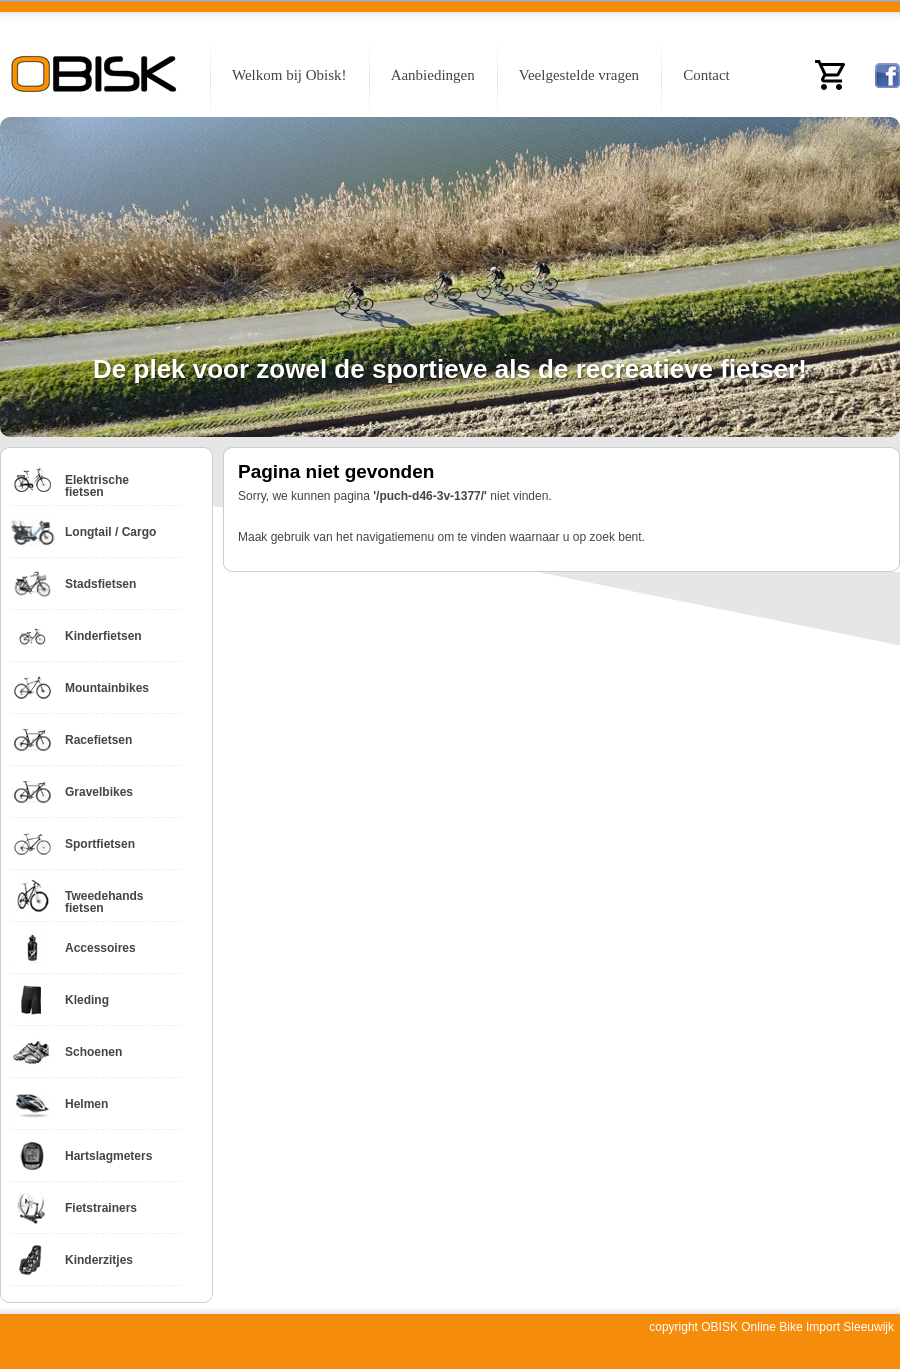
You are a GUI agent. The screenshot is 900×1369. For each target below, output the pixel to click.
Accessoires (100, 948)
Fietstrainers (101, 1208)
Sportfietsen (100, 844)
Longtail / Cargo (110, 532)
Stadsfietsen (100, 584)
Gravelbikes (99, 792)
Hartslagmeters (108, 1156)
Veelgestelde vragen (579, 75)
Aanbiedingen (433, 75)
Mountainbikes (107, 688)
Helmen (86, 1104)
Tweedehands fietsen (104, 902)
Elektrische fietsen (97, 486)
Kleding (87, 1000)
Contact (706, 75)
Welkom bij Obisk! (289, 75)
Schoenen (93, 1052)
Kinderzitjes (99, 1260)
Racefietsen (98, 740)
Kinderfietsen (103, 636)
